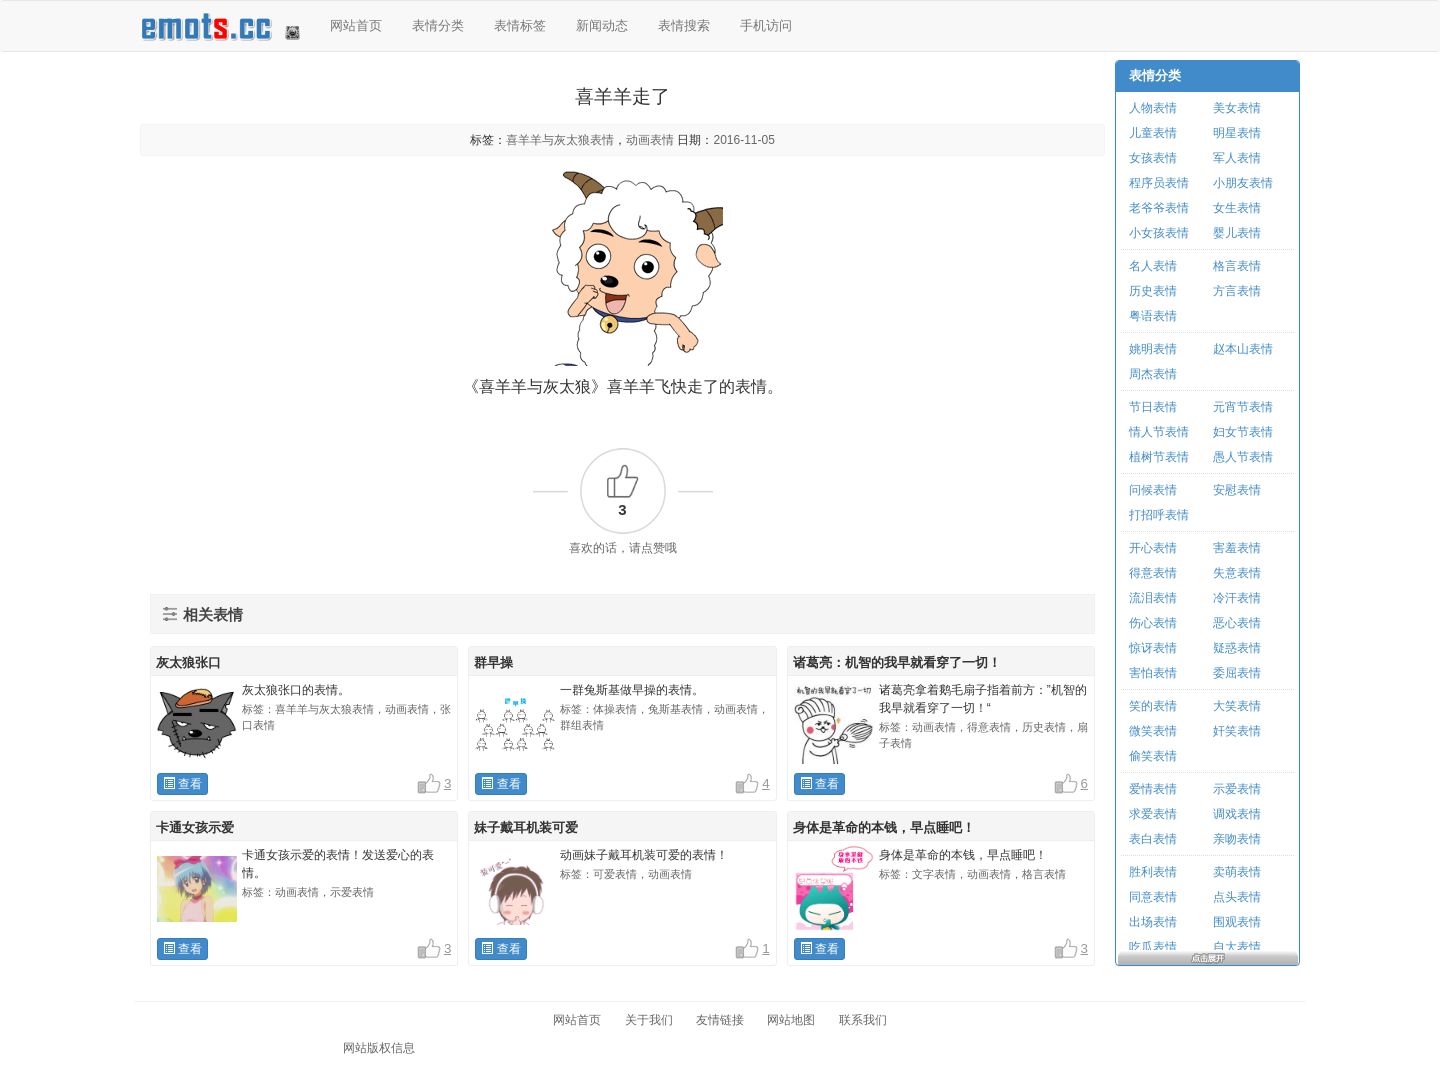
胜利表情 (1153, 872)
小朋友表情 (1243, 183)
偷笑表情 (1153, 756)
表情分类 (438, 25)
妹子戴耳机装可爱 (526, 827)
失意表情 (1237, 573)
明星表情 (1237, 133)
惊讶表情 (1153, 648)
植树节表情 (1159, 457)
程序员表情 (1159, 183)
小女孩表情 (1159, 233)
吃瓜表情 (1153, 947)
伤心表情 (1153, 623)
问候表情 (1153, 490)
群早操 (493, 662)
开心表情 (1153, 548)
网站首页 (356, 25)
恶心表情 (1237, 623)
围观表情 (1237, 922)
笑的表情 (1153, 706)
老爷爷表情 (1159, 208)
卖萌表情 (1237, 872)
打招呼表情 (1159, 515)
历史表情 (1153, 291)
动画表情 (650, 140)
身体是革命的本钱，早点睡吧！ (884, 827)
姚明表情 (1153, 349)
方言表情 (1237, 291)
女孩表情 (1153, 158)
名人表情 (1153, 266)
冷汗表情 (1237, 598)
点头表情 (1237, 897)
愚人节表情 (1243, 457)
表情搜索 (684, 25)
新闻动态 (602, 25)
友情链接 (720, 1020)
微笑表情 (1153, 731)
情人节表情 (1159, 432)
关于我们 (649, 1020)
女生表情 (1237, 208)
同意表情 (1153, 897)
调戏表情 (1237, 814)
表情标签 (520, 25)
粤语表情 (1153, 316)
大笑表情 (1237, 706)
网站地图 (791, 1020)
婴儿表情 (1237, 233)
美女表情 (1237, 108)
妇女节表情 (1243, 432)
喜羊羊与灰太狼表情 (560, 140)
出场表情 (1153, 922)
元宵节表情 (1243, 407)
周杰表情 (1153, 374)
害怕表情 (1153, 673)
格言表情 (1237, 266)
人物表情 (1153, 108)
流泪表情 (1153, 598)
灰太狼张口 (188, 662)
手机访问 (766, 25)
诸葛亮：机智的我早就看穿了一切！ (897, 662)
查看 (182, 784)
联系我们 (863, 1020)
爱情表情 (1153, 789)
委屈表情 (1237, 673)
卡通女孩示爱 (195, 827)
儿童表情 (1153, 133)
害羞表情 (1237, 548)
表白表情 (1153, 839)
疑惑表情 (1237, 648)
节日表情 (1153, 407)
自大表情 (1237, 947)
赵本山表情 (1243, 349)
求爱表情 (1153, 814)
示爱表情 (1237, 789)
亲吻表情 (1237, 839)
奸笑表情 (1237, 731)
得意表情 (1153, 573)
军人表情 (1237, 158)
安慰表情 (1237, 490)
